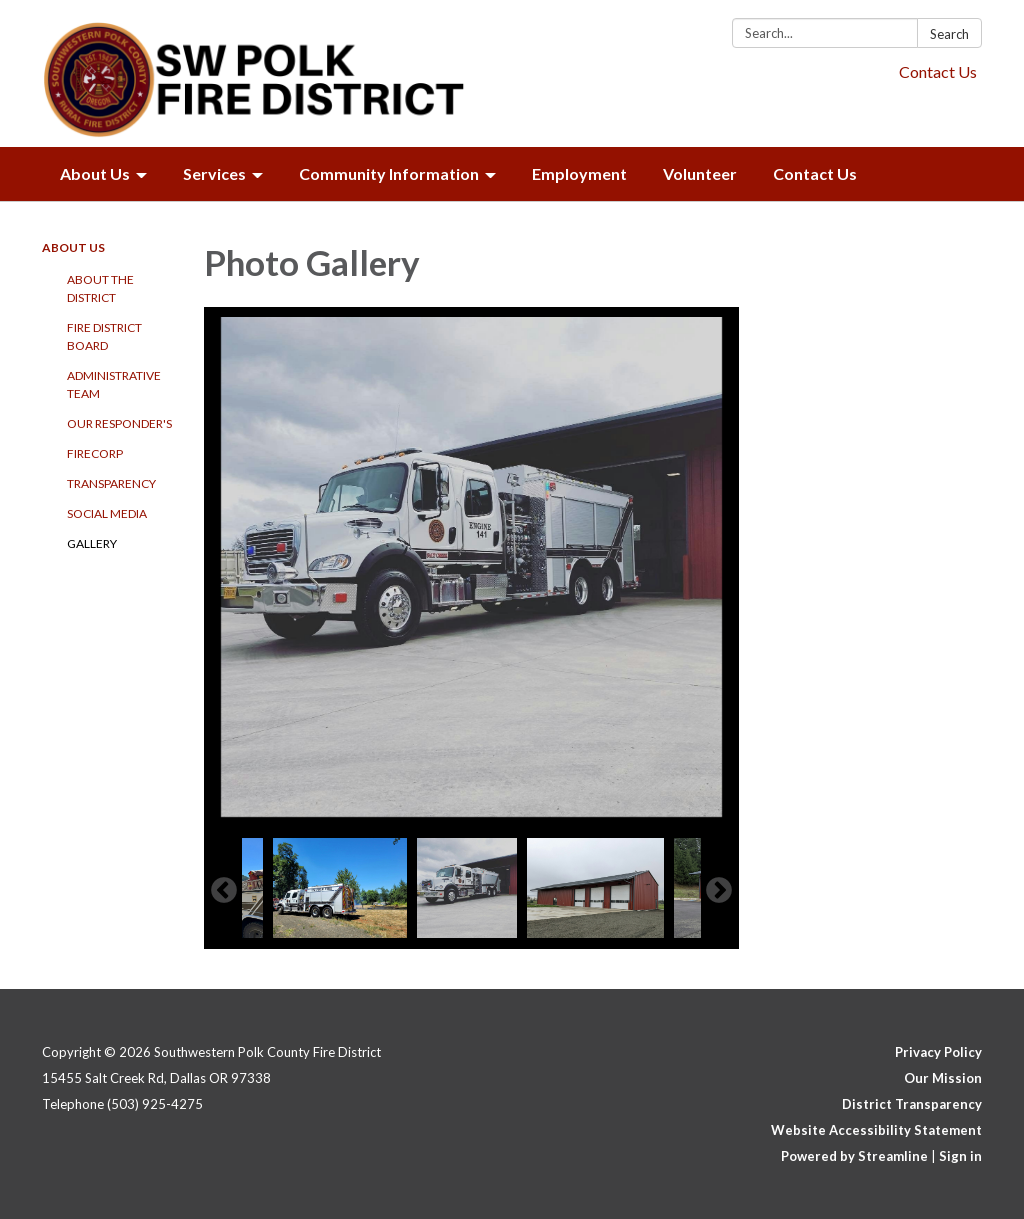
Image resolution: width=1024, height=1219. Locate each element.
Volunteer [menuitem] (700, 173)
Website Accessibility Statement (876, 1130)
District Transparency (912, 1104)
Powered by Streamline (854, 1156)
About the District (100, 288)
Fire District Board (104, 336)
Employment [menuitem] (579, 173)
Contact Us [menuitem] (815, 173)
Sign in (960, 1156)
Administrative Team (114, 384)
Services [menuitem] (214, 173)
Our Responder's (119, 423)
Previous (224, 891)
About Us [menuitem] (95, 173)
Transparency (111, 483)
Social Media (107, 513)
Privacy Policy (938, 1052)
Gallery (92, 543)
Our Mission (943, 1078)
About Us (73, 247)
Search (949, 34)
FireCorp (95, 453)
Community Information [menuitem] (389, 173)
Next (719, 891)
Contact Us (938, 71)
